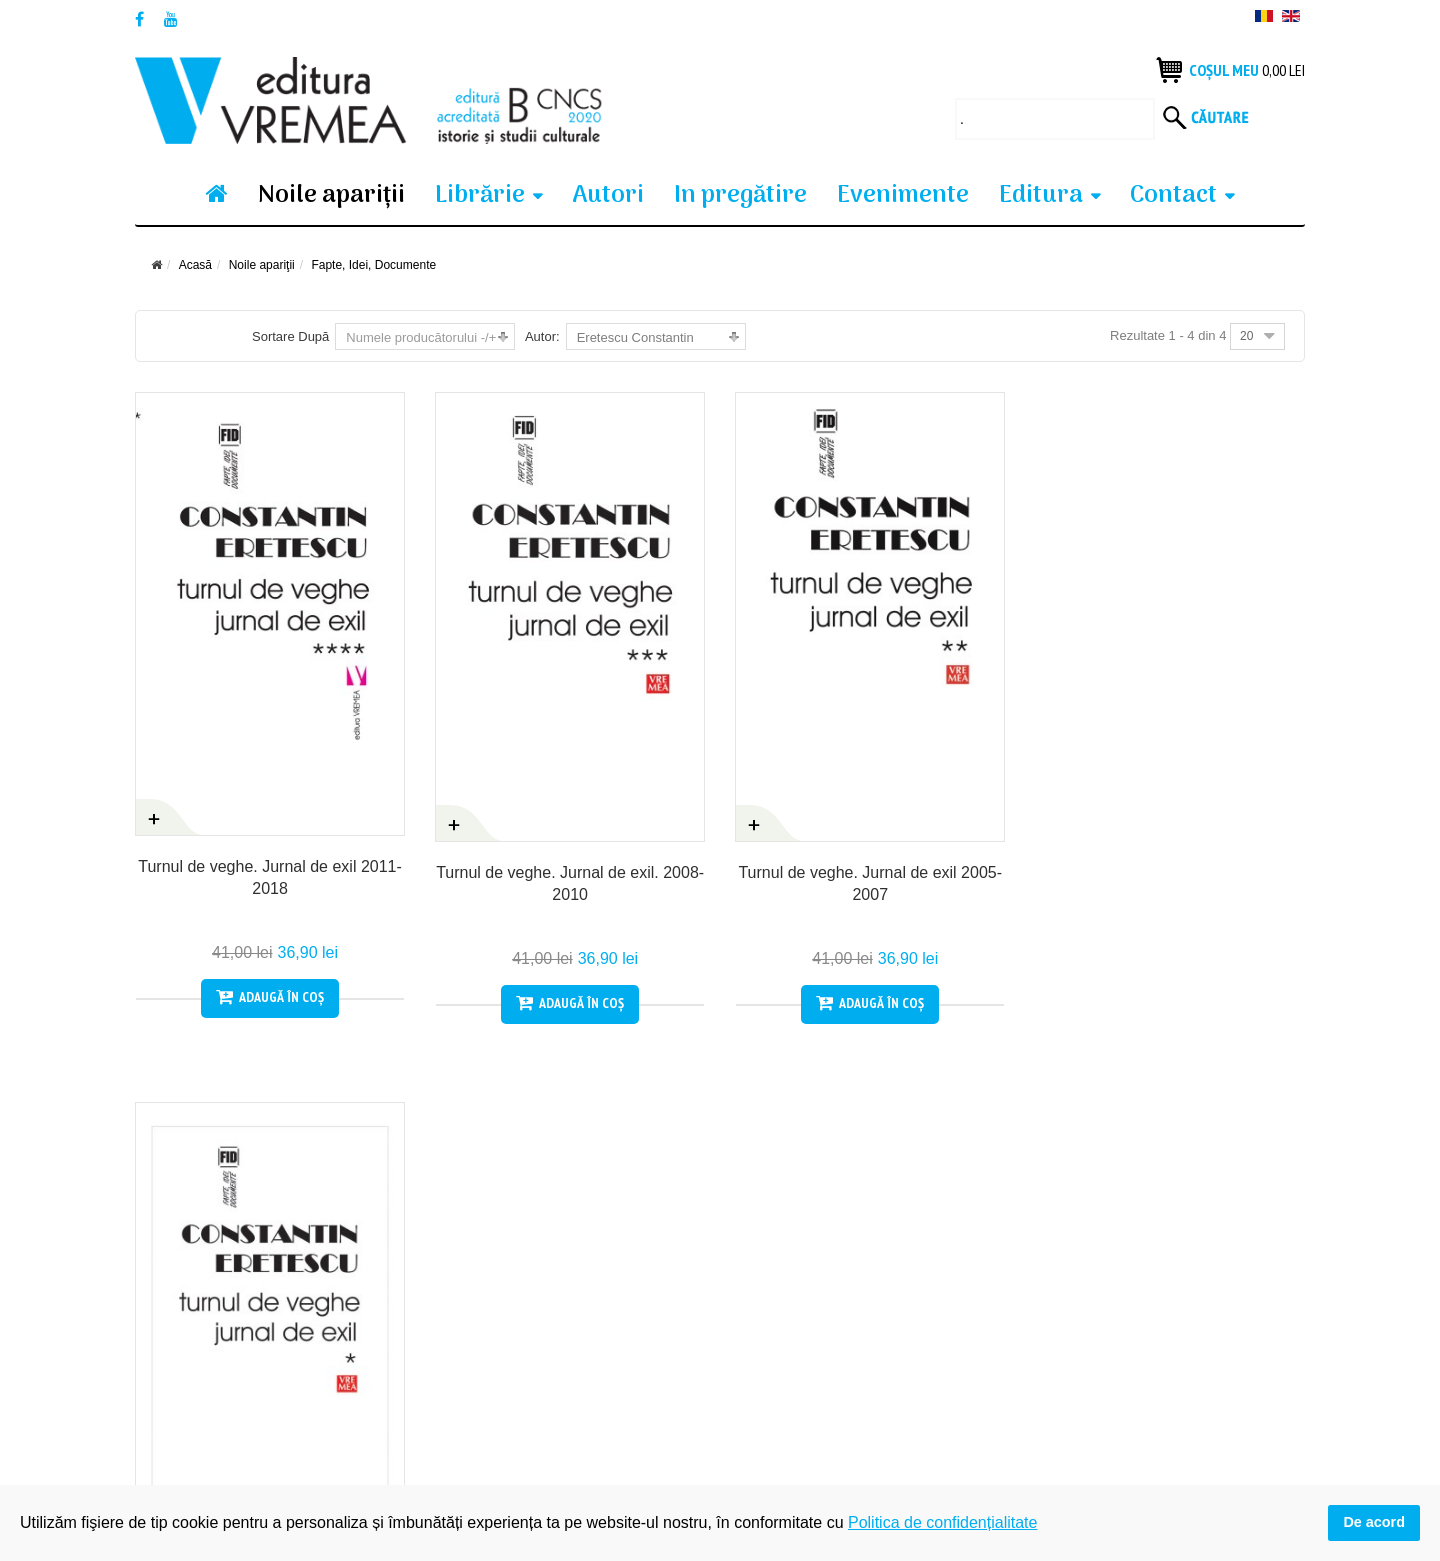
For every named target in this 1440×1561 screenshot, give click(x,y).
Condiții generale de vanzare (224, 1337)
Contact (1173, 195)
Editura (1041, 195)
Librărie (480, 195)
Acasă (195, 265)
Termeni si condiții (190, 1372)
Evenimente (903, 195)
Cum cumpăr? (179, 1302)
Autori (608, 195)
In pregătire (740, 195)
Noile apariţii (331, 195)
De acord (1374, 1522)
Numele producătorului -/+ (421, 337)
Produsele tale (480, 1302)
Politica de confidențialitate (518, 1337)
